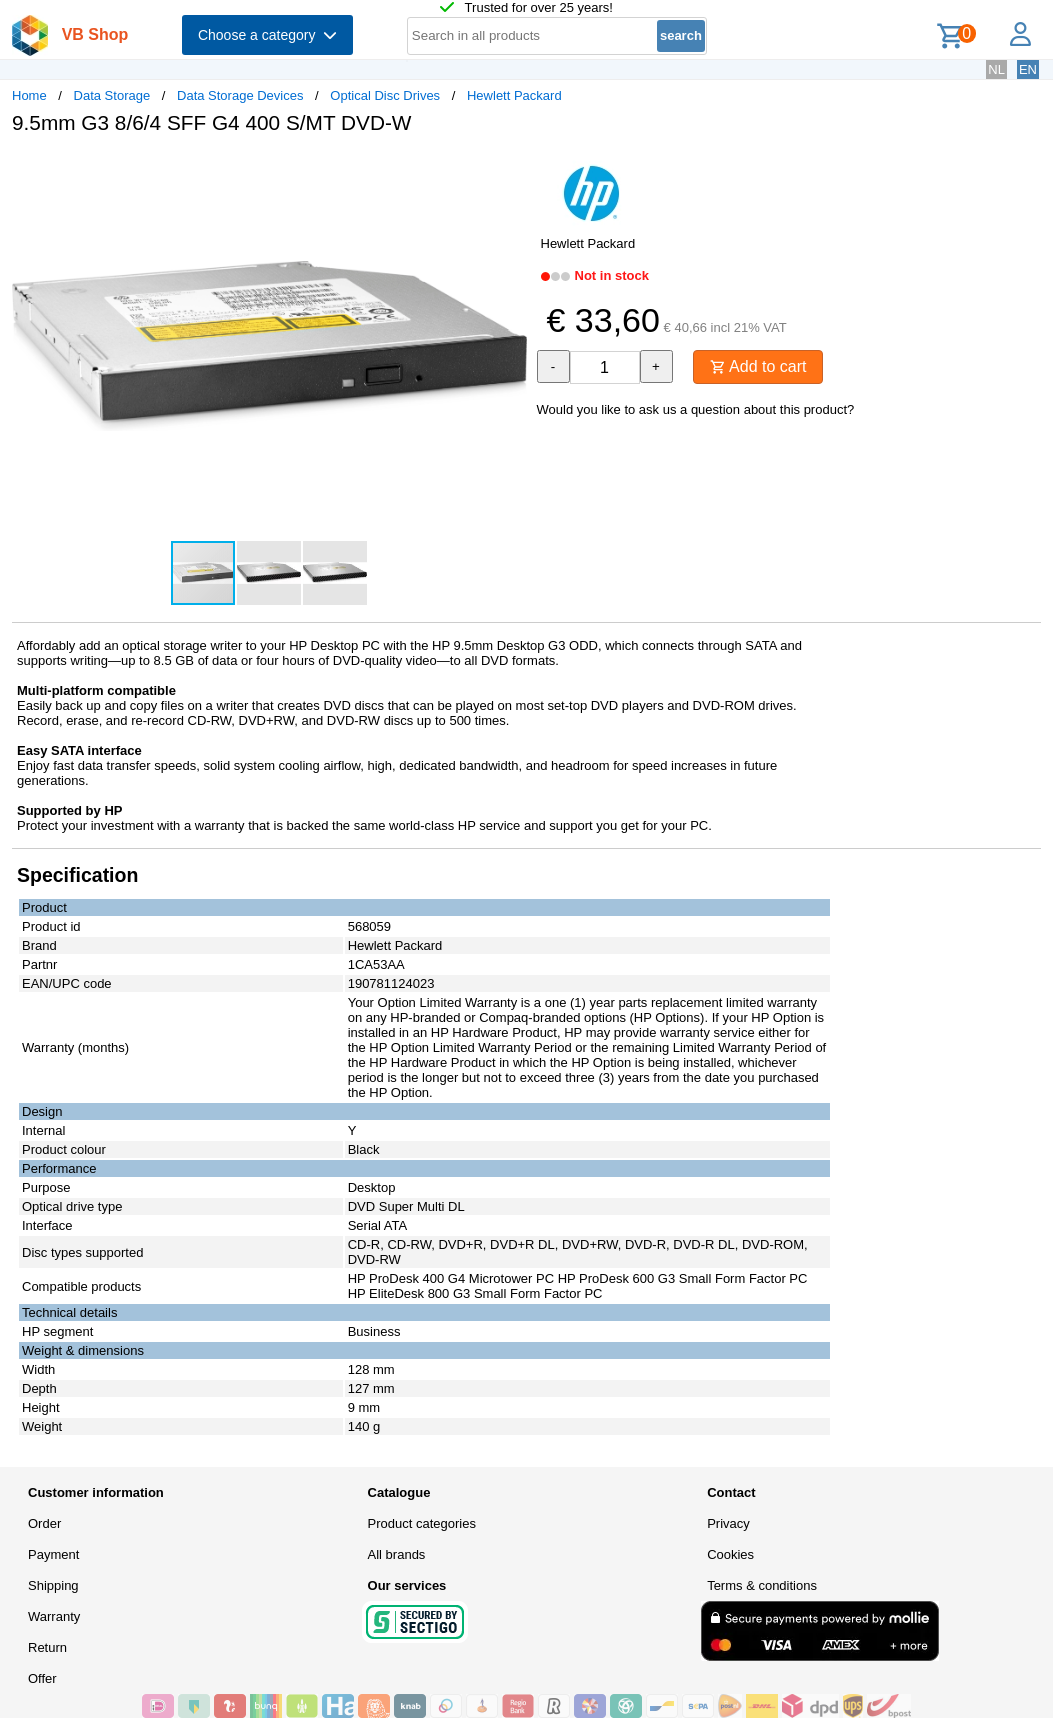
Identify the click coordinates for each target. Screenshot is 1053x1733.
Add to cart (758, 366)
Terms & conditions (762, 1585)
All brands (397, 1554)
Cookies (730, 1554)
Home (29, 95)
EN (1028, 69)
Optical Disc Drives (385, 95)
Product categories (422, 1523)
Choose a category (267, 35)
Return (47, 1647)
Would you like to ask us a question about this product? (696, 409)
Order (44, 1523)
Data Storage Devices (240, 95)
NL (996, 69)
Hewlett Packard (514, 95)
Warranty (54, 1616)
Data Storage (112, 95)
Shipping (53, 1585)
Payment (53, 1554)
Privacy (728, 1523)
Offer (42, 1678)
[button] (509, 171)
